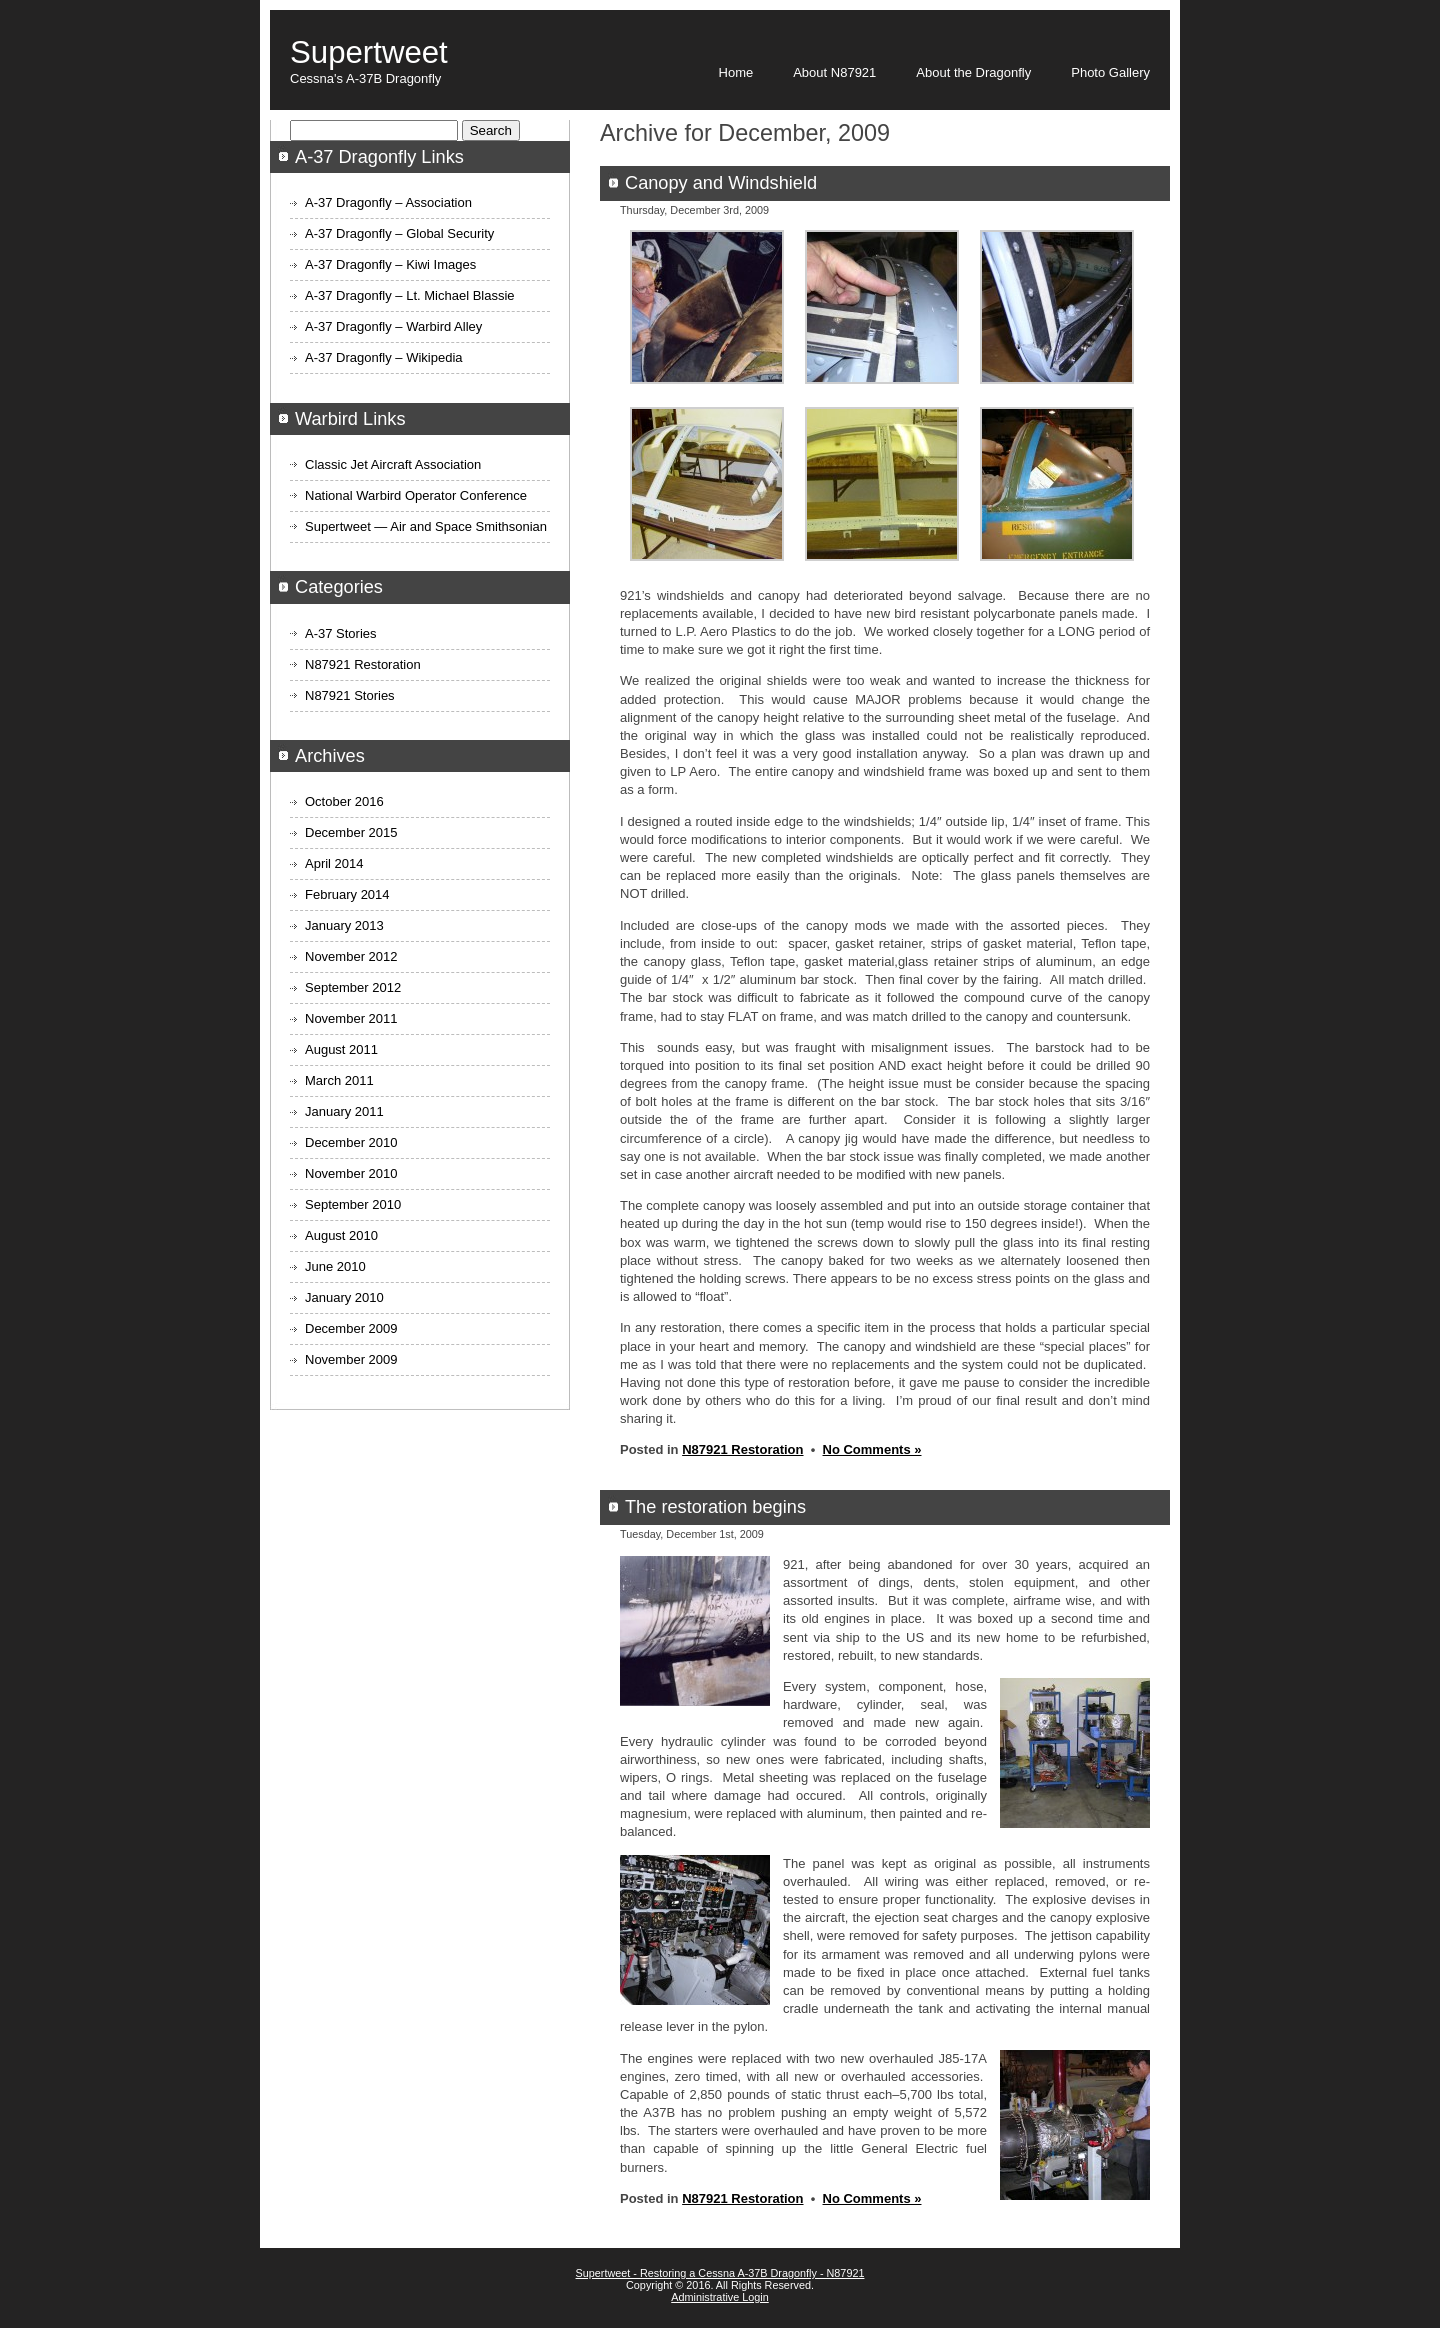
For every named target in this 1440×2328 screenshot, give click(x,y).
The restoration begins (715, 1507)
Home (736, 72)
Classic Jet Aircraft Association (393, 464)
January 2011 (344, 1111)
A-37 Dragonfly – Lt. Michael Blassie (410, 295)
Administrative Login (720, 2297)
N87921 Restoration (742, 1449)
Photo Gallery (1110, 72)
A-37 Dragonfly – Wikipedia (384, 357)
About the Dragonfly (973, 72)
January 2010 (344, 1297)
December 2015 (351, 832)
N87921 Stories (350, 695)
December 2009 (351, 1328)
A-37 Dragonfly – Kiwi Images (390, 264)
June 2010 (335, 1266)
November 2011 (351, 1018)
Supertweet (369, 52)
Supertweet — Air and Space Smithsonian (426, 526)
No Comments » (872, 1449)
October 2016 (344, 801)
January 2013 (344, 925)
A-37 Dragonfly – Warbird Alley (393, 326)
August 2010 (341, 1235)
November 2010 (351, 1173)
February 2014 (347, 894)
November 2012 (351, 956)
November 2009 (351, 1359)
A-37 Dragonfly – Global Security (399, 233)
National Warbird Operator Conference (416, 495)
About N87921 (834, 72)
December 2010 (351, 1142)
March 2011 (339, 1080)
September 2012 (353, 987)
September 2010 (353, 1204)
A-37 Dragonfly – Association (388, 202)
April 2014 (334, 863)
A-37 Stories (341, 633)
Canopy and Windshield (721, 183)
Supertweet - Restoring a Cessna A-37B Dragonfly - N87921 (720, 2273)
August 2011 (341, 1049)
